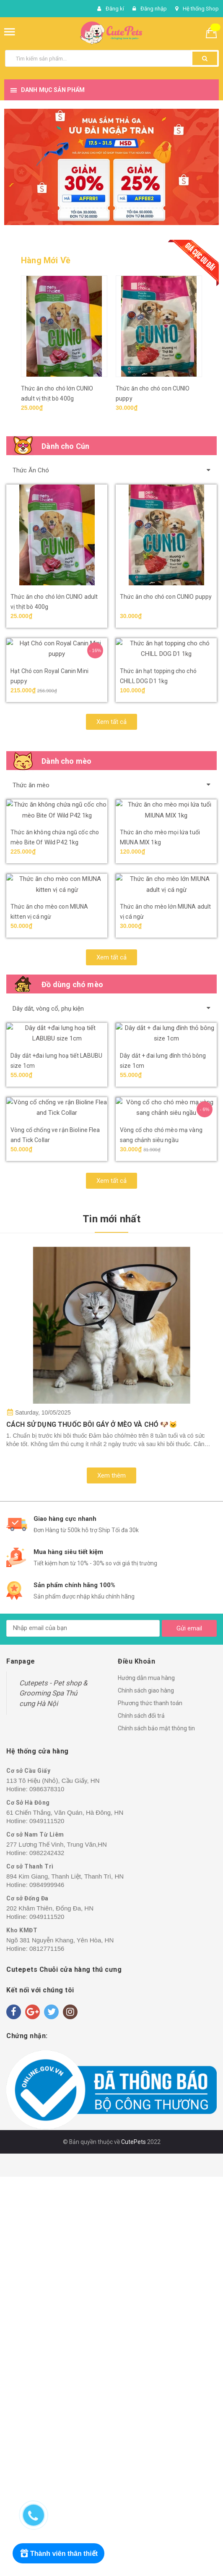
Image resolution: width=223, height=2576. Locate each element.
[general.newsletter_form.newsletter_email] (83, 2027)
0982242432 (46, 2252)
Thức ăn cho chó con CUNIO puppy (166, 597)
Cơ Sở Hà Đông (28, 2202)
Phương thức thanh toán (150, 2102)
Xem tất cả (111, 802)
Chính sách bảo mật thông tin (156, 2127)
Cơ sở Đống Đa (27, 2297)
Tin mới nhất (111, 1618)
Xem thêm (111, 1875)
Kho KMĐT (21, 2329)
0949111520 (46, 2220)
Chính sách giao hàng (146, 2089)
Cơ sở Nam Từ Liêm (35, 2233)
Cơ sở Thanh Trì (30, 2265)
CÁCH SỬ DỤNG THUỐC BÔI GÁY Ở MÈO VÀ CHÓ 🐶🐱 (91, 1824)
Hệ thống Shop (201, 8)
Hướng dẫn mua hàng (146, 2077)
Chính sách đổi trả (141, 2115)
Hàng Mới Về (45, 260)
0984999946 (46, 2284)
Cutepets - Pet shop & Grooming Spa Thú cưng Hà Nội (53, 2092)
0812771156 (46, 2347)
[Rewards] (58, 2553)
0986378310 (46, 2188)
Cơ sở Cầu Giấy (28, 2170)
